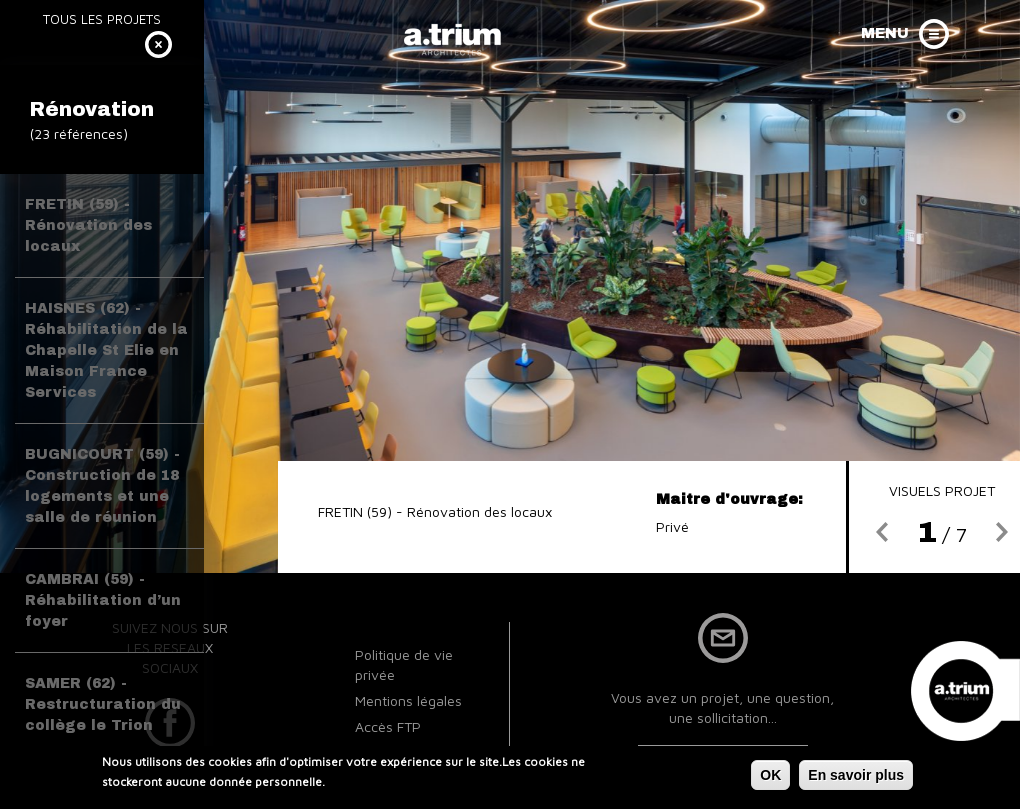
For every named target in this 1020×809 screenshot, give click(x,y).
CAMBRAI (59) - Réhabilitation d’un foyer (103, 600)
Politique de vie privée (404, 664)
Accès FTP (388, 726)
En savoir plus (856, 777)
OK (770, 777)
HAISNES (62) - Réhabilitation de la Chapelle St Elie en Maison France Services (106, 350)
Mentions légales (408, 700)
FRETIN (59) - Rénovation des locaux (88, 225)
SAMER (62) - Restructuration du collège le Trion (103, 704)
